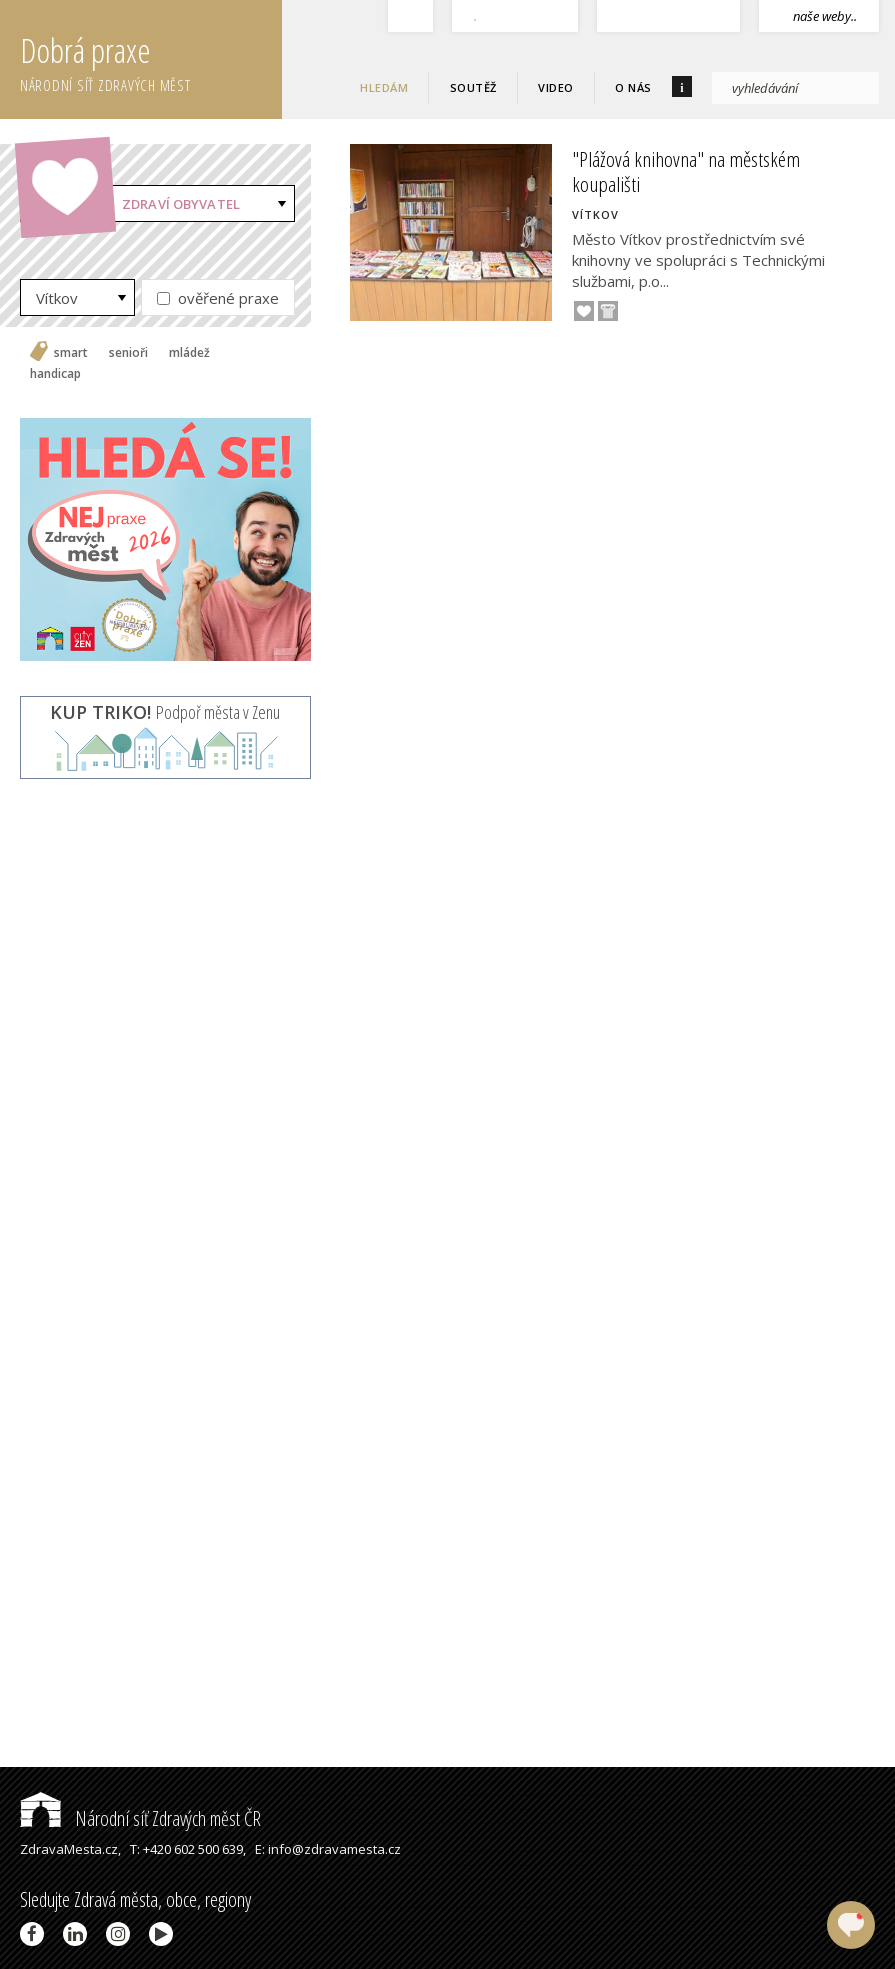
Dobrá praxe (151, 60)
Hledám (384, 87)
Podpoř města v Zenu (165, 712)
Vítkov (57, 298)
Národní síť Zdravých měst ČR (140, 1818)
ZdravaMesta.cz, (70, 1849)
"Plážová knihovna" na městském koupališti (686, 171)
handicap (55, 374)
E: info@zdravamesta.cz (328, 1849)
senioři (128, 353)
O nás (633, 87)
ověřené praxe (218, 298)
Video (556, 87)
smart (71, 353)
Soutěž (473, 87)
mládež (189, 353)
